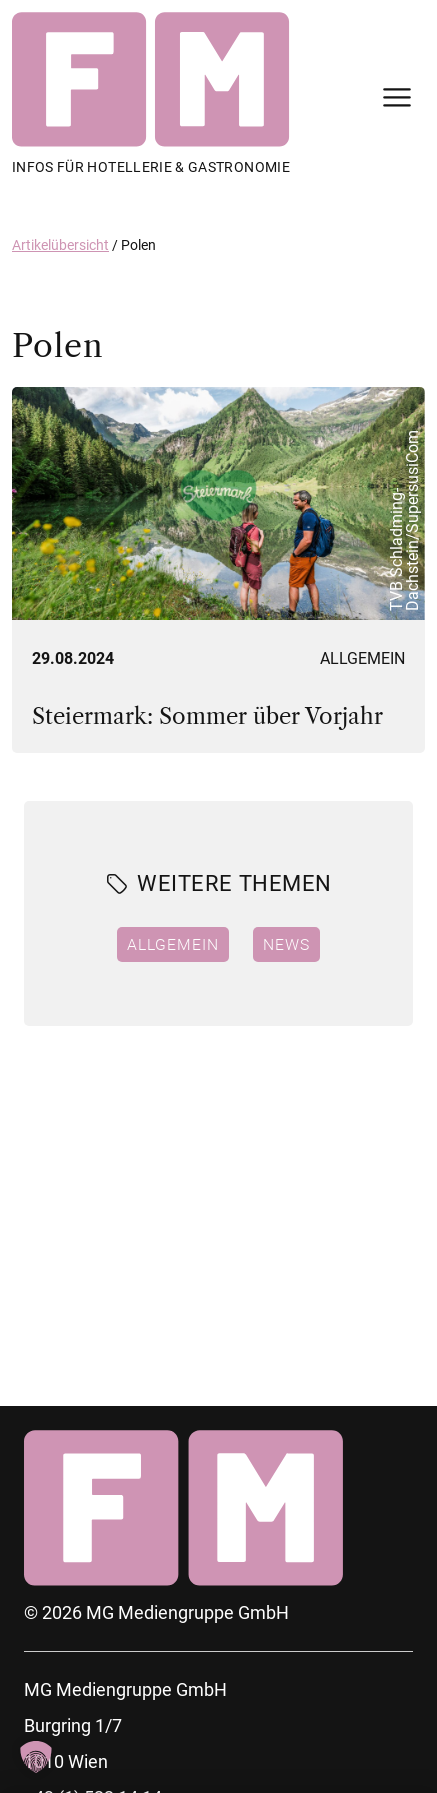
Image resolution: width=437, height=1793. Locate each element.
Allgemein (362, 658)
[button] (36, 1757)
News (286, 944)
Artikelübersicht (60, 245)
